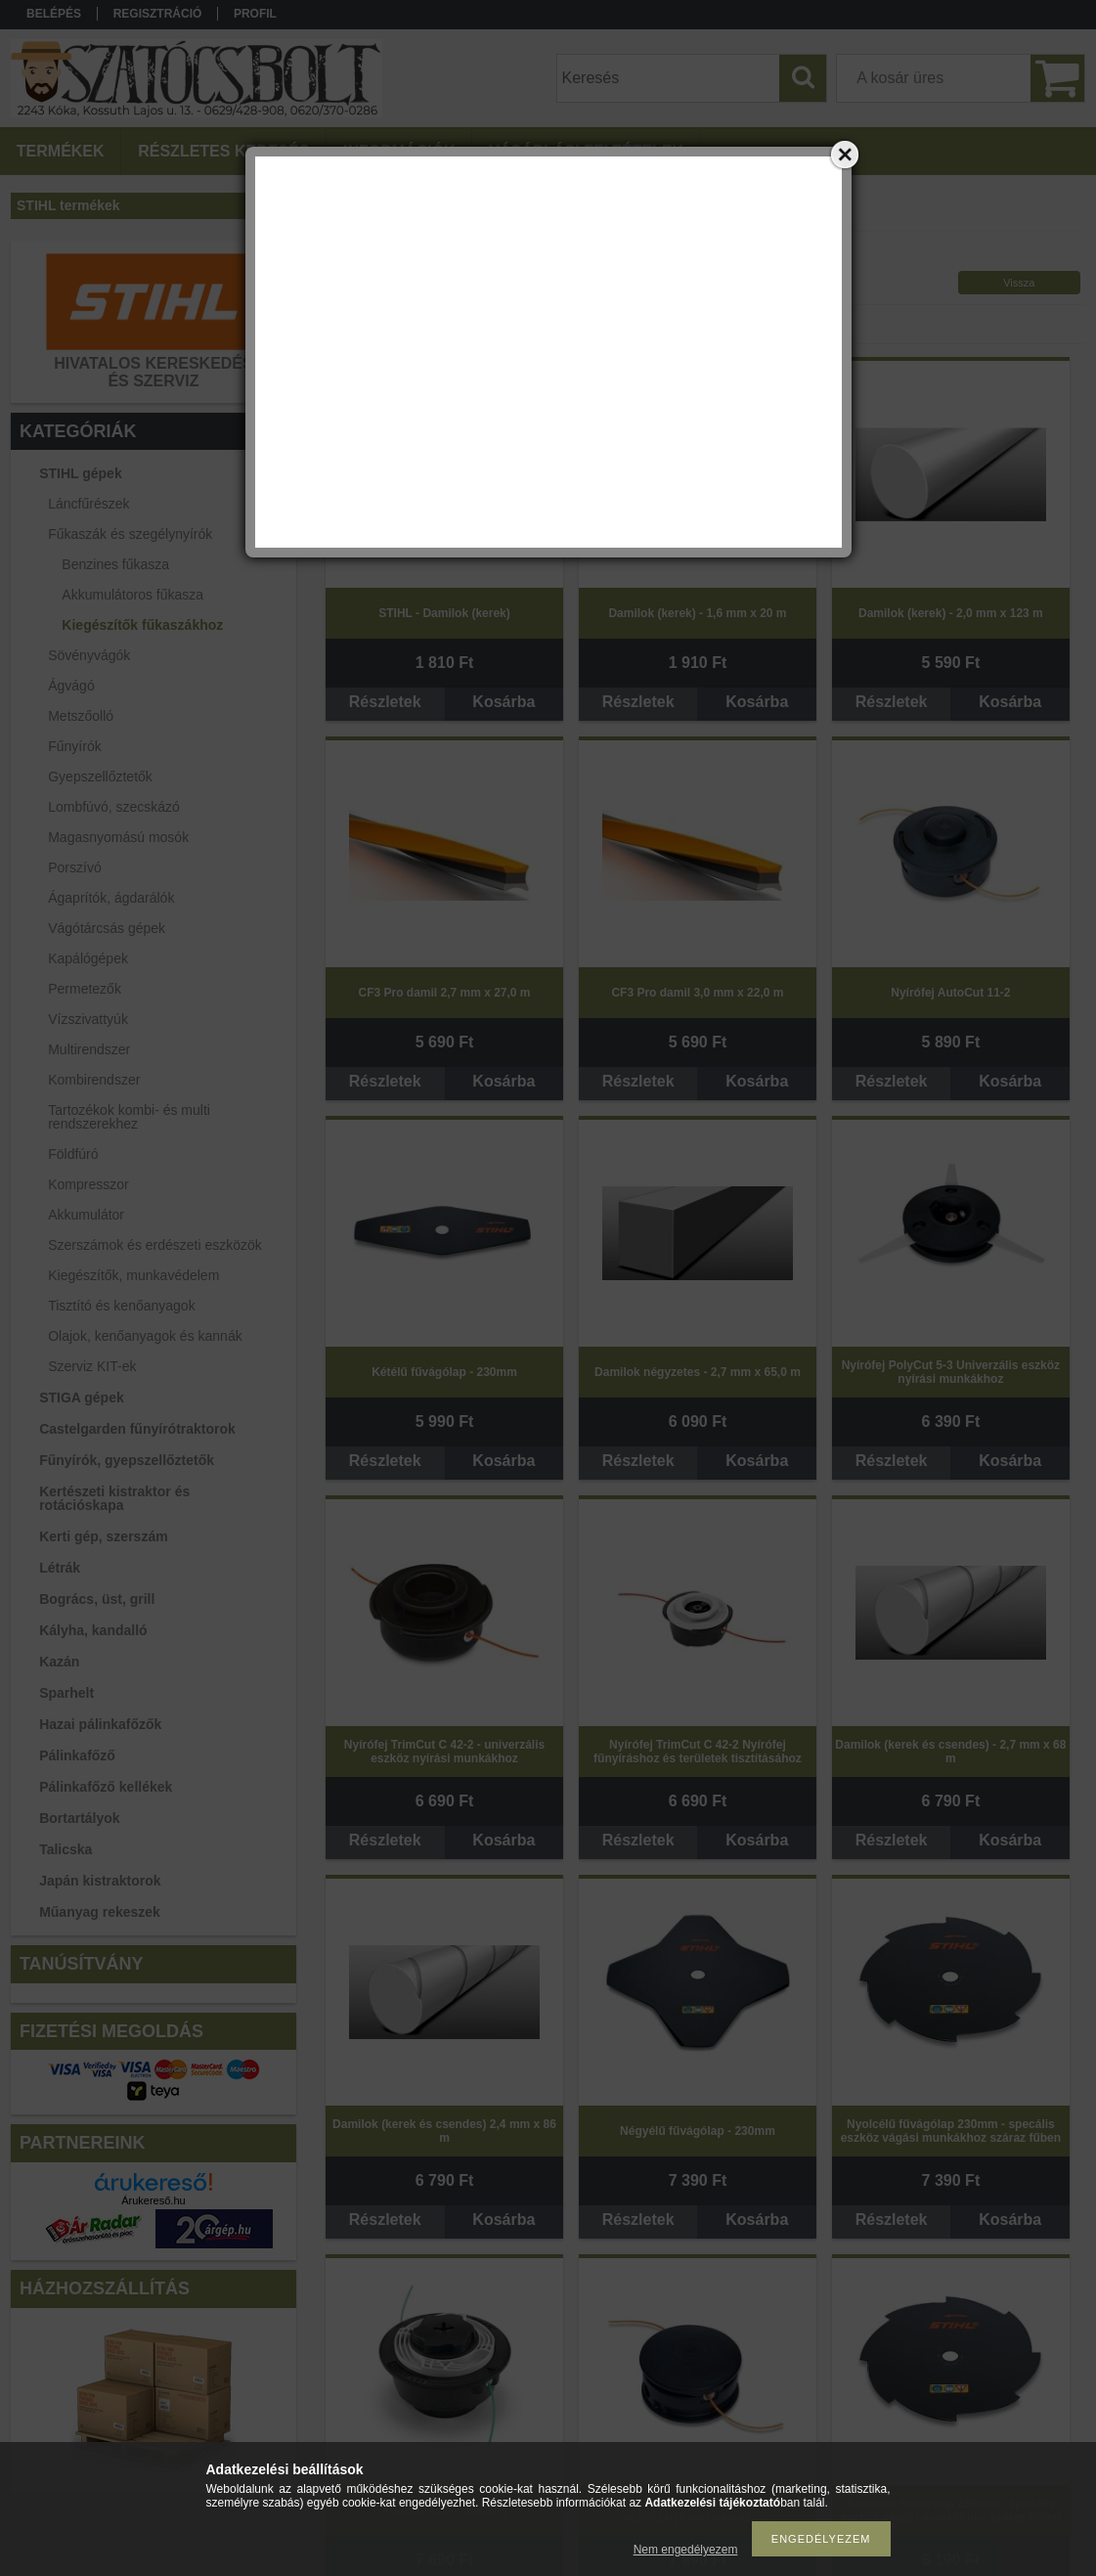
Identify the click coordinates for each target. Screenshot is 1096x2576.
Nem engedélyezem (686, 2549)
